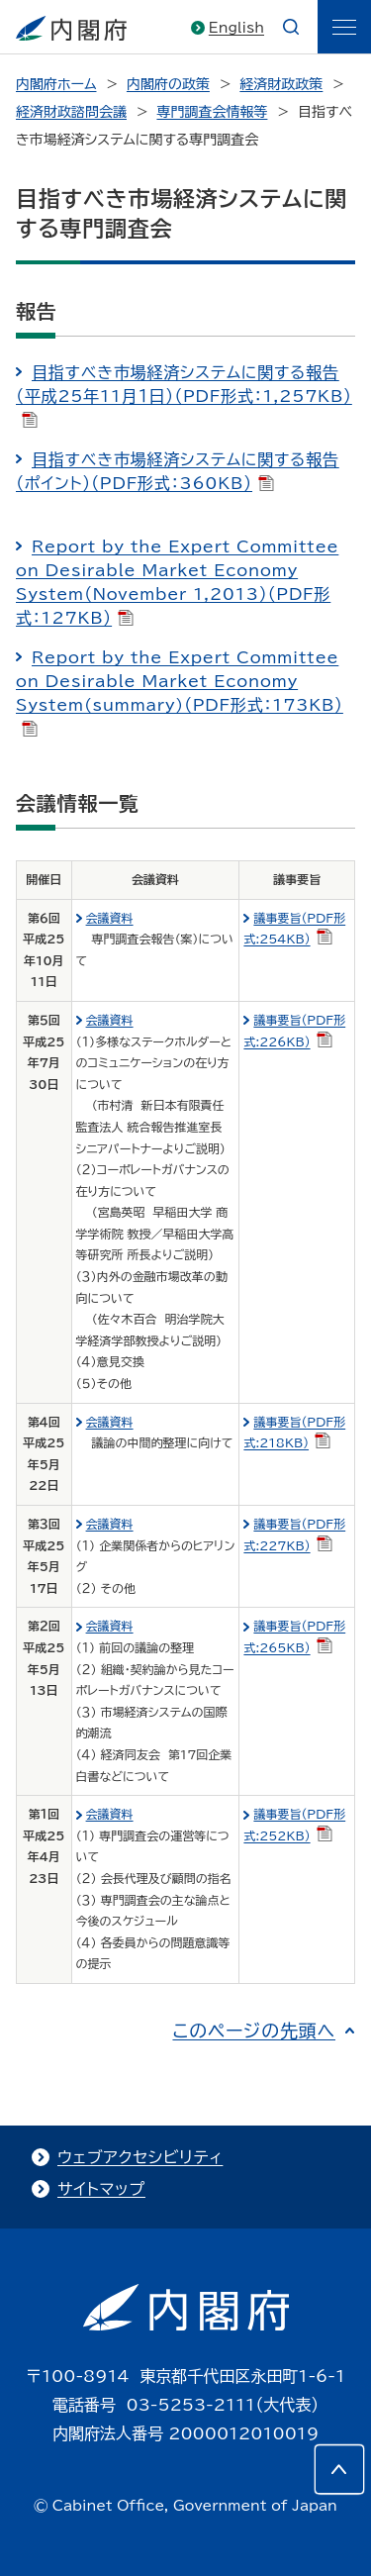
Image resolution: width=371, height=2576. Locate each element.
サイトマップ (101, 2189)
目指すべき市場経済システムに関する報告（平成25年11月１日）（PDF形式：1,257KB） (184, 396)
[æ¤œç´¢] (291, 26)
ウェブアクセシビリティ (140, 2157)
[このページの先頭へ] (339, 2469)
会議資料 (110, 918)
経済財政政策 (281, 84)
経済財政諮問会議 (71, 112)
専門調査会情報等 (211, 112)
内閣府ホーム (56, 84)
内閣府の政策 (168, 84)
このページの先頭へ (253, 2030)
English (236, 28)
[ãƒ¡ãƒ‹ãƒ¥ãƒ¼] (344, 26)
